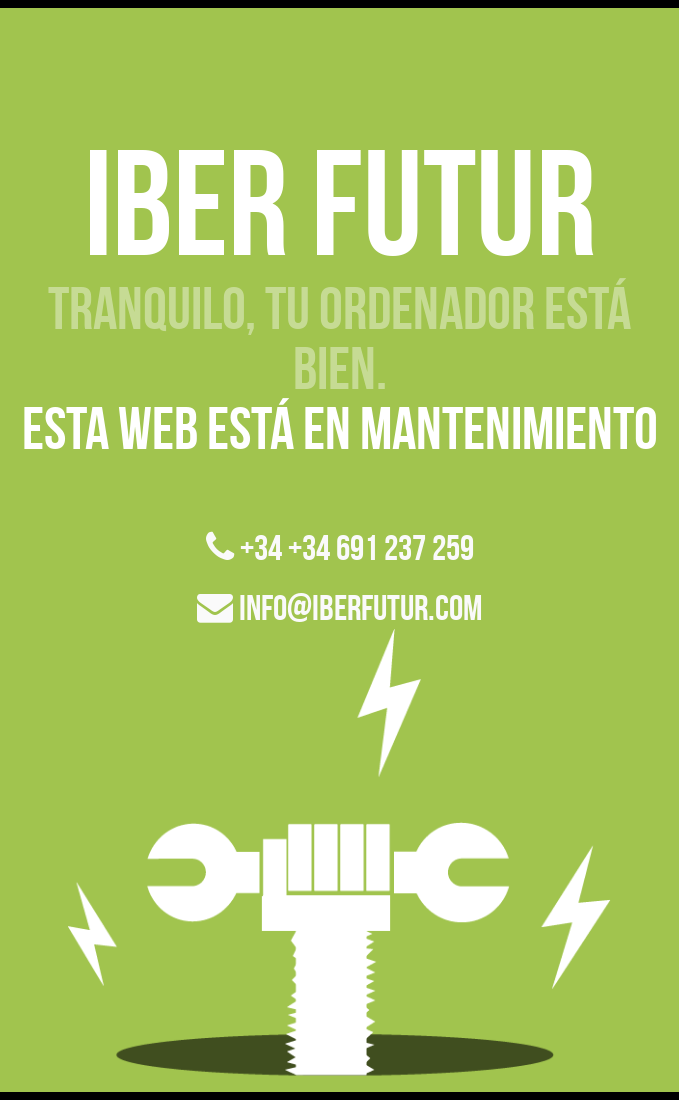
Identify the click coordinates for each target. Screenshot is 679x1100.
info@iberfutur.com (339, 607)
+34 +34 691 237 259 (340, 547)
